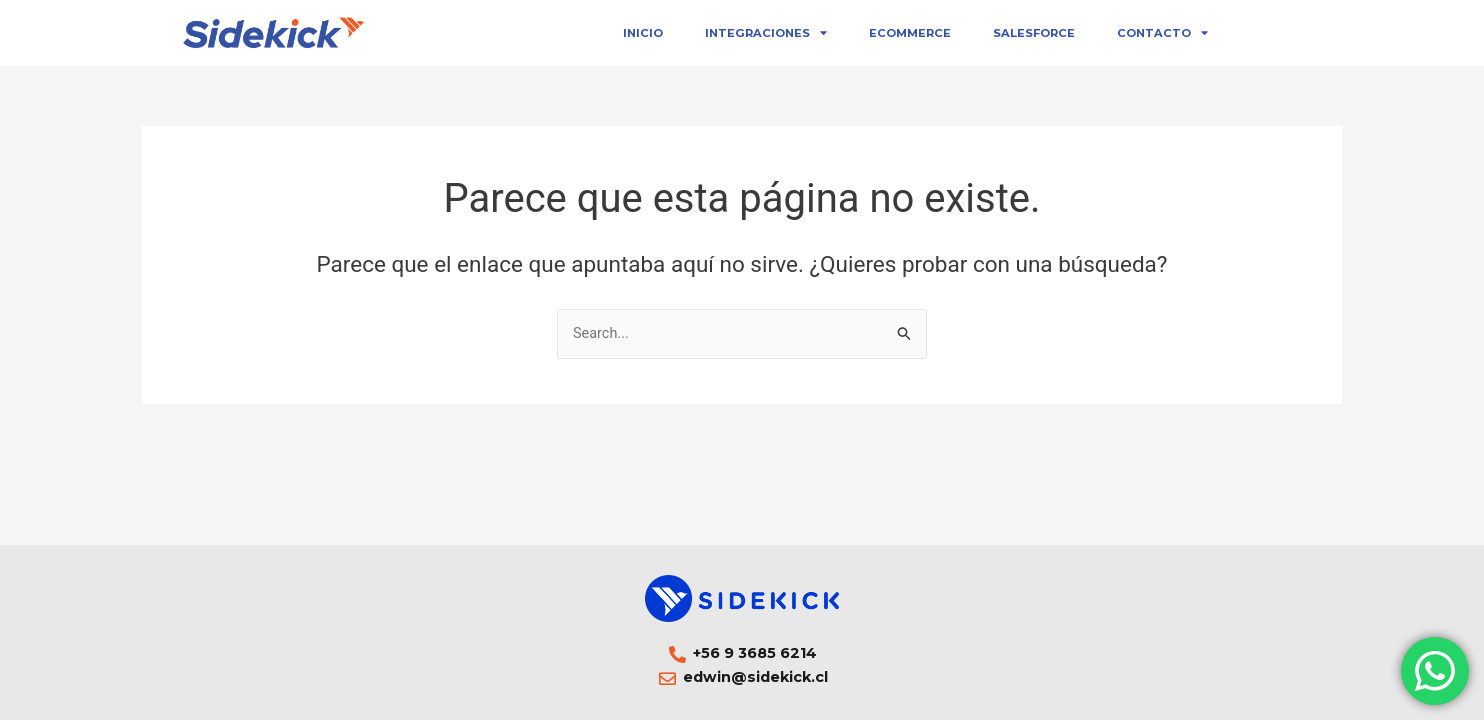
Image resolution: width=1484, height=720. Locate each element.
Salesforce (1034, 33)
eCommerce (910, 33)
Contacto (1162, 32)
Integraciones (766, 32)
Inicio (643, 33)
